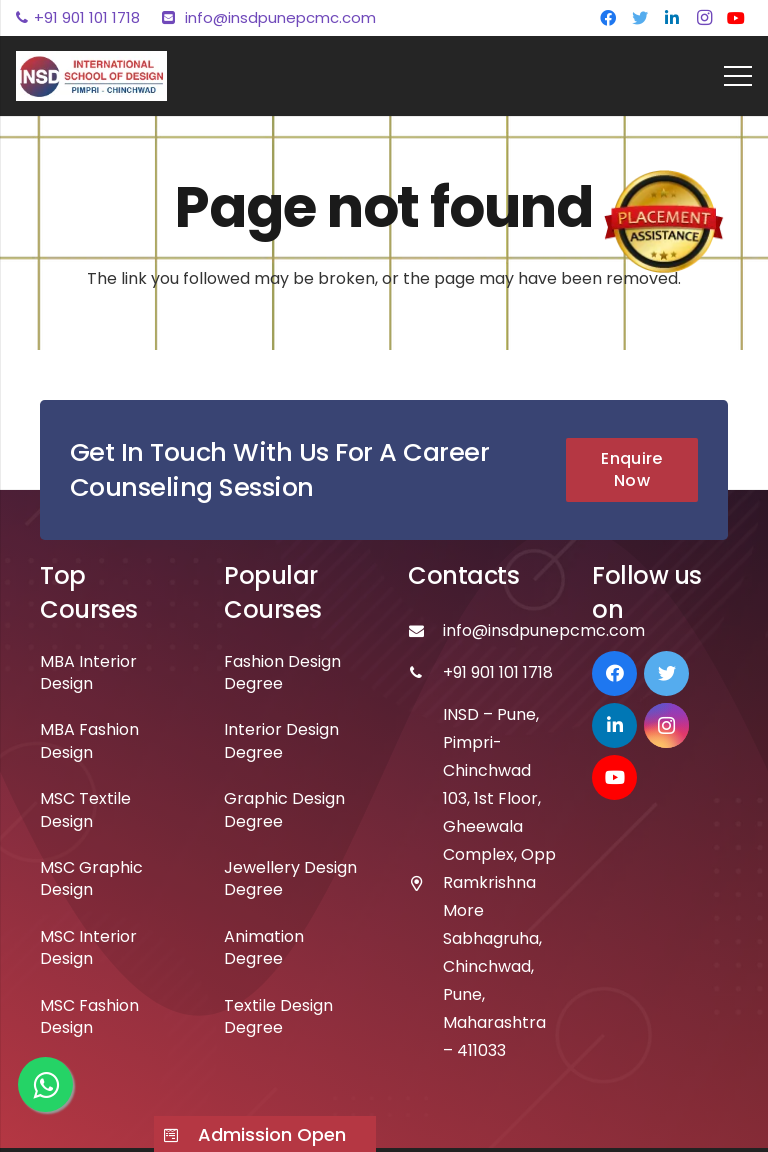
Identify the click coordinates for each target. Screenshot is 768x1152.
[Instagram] (704, 18)
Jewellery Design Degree (290, 878)
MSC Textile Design (85, 809)
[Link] (91, 76)
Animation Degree (264, 947)
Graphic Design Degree (284, 809)
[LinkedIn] (672, 18)
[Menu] (738, 76)
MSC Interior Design (88, 947)
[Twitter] (640, 18)
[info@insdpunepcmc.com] (425, 631)
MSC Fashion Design (89, 1016)
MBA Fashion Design (89, 740)
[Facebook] (608, 18)
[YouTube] (736, 18)
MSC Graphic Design (91, 878)
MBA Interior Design (88, 672)
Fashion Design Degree (282, 672)
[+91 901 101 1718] (425, 673)
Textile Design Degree (278, 1016)
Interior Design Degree (281, 740)
